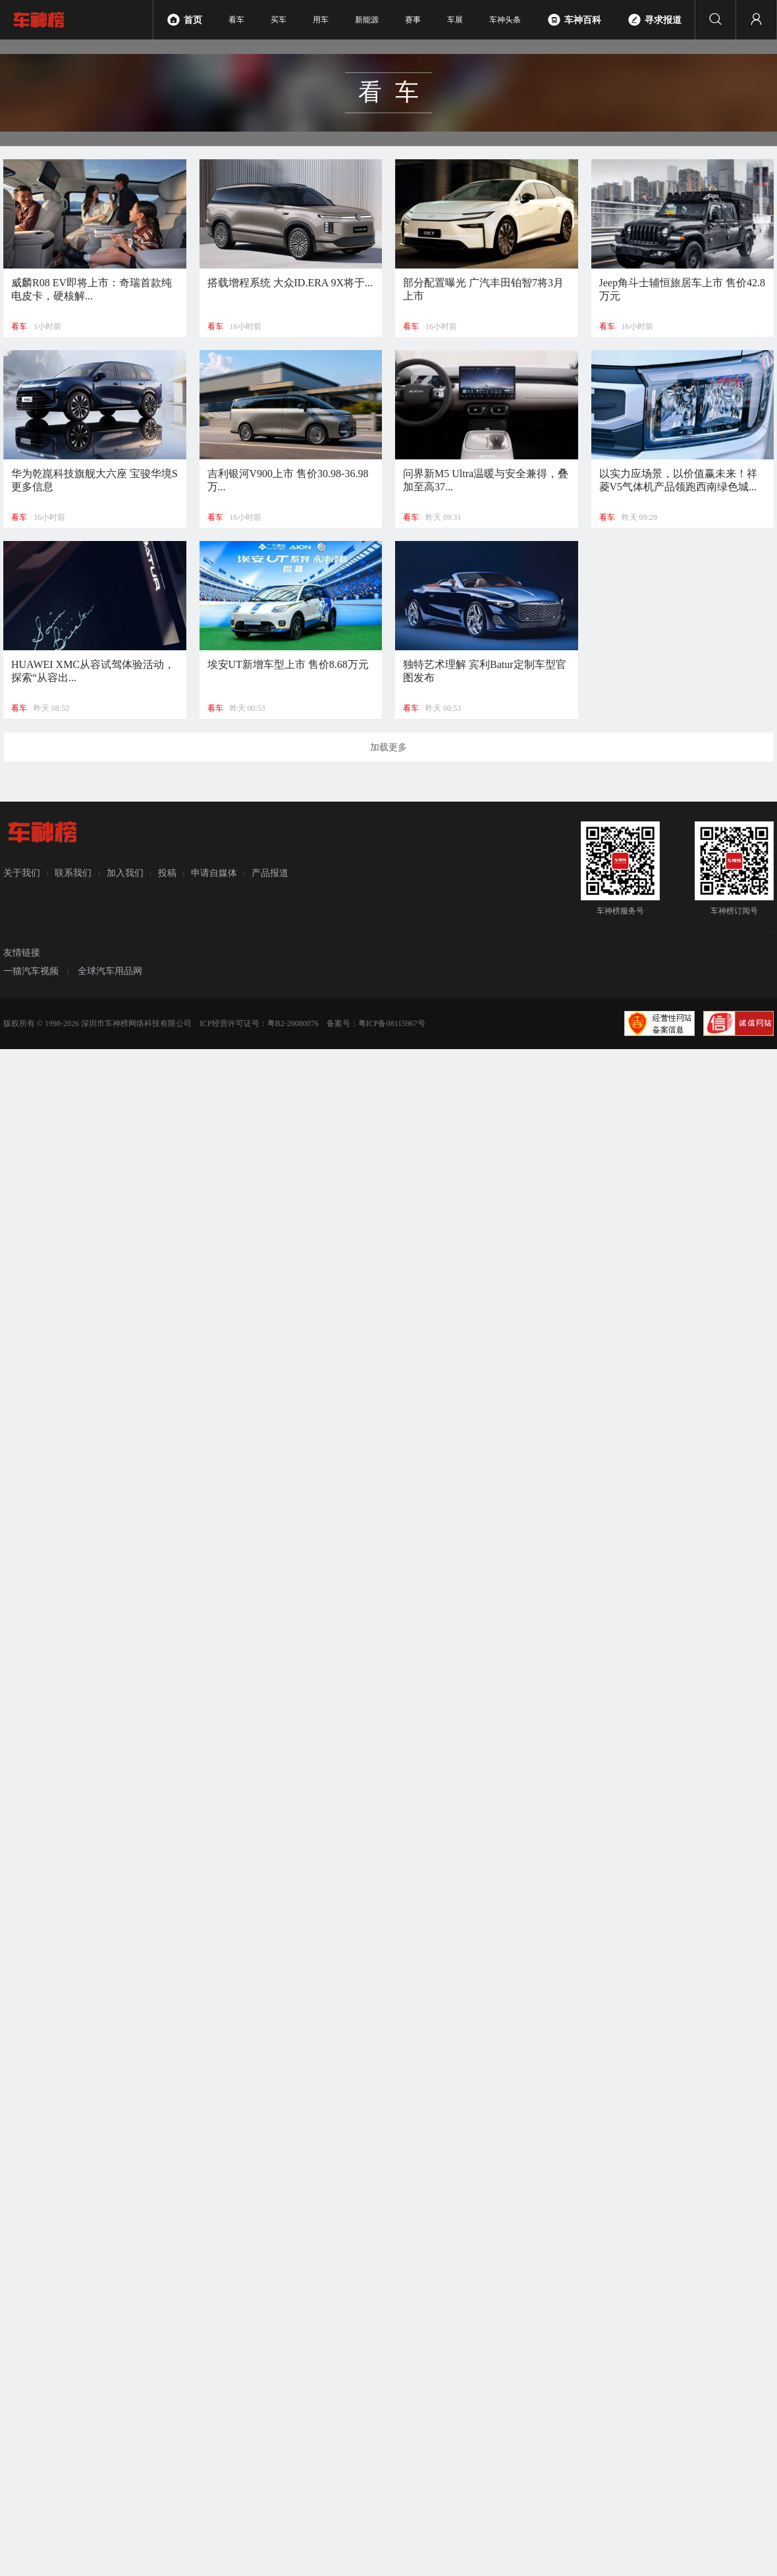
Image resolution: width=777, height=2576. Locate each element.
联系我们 (73, 872)
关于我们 (21, 872)
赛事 (413, 19)
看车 (236, 19)
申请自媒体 (214, 872)
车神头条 (505, 19)
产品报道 (270, 872)
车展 (455, 19)
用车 (321, 19)
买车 (278, 19)
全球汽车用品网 (110, 971)
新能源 (367, 19)
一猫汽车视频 (31, 971)
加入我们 (125, 872)
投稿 (167, 872)
